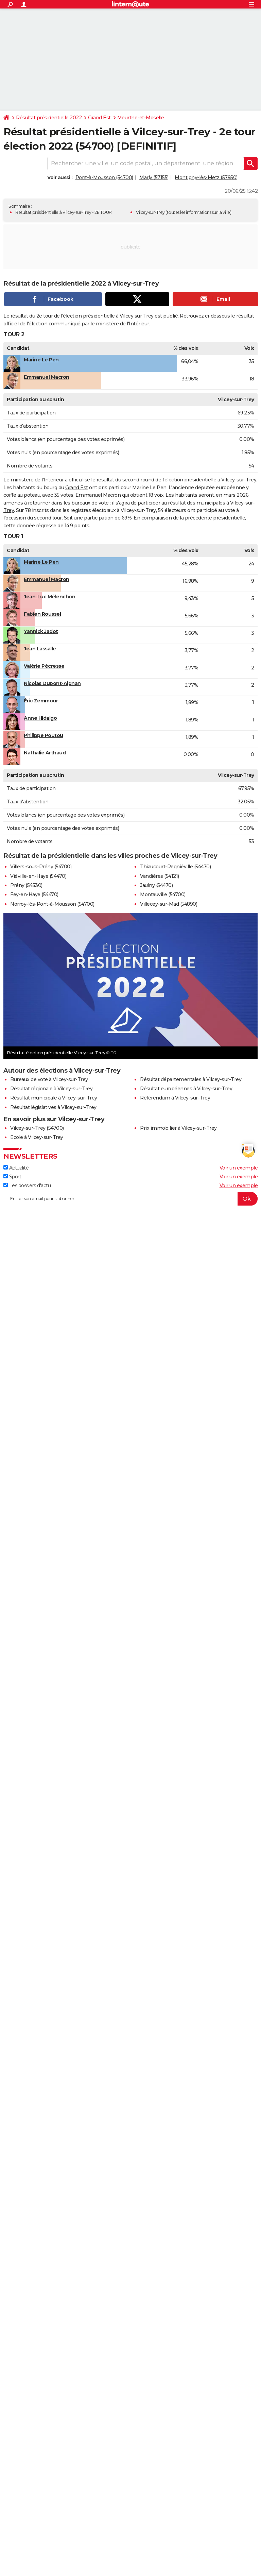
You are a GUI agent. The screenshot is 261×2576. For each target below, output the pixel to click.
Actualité (16, 1168)
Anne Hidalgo (40, 718)
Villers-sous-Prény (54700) (40, 867)
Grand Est (99, 118)
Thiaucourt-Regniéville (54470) (175, 867)
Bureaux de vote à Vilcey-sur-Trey (49, 1079)
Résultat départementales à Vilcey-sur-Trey (190, 1079)
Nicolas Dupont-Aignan (52, 683)
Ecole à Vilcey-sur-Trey (36, 1137)
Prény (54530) (26, 885)
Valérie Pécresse (44, 666)
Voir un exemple (239, 1168)
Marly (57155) (154, 177)
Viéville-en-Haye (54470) (38, 876)
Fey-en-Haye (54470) (34, 894)
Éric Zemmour (41, 701)
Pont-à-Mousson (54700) (104, 177)
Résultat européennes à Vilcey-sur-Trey (186, 1089)
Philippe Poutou (43, 735)
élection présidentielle (190, 480)
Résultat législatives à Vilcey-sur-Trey (53, 1107)
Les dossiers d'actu (27, 1185)
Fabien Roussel (42, 614)
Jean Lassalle (40, 649)
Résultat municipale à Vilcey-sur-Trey (53, 1098)
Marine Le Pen (41, 360)
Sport (12, 1177)
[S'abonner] (130, 1199)
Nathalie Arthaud (45, 753)
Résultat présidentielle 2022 (49, 118)
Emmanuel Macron (46, 377)
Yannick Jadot (41, 631)
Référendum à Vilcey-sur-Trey (175, 1098)
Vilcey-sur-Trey (150, 212)
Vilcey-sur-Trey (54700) (37, 1128)
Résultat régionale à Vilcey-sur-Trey (51, 1089)
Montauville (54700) (163, 894)
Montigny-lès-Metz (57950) (206, 177)
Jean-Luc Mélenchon (49, 597)
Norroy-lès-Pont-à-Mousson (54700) (52, 904)
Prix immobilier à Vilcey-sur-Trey (178, 1128)
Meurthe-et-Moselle (140, 118)
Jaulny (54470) (156, 885)
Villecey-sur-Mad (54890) (168, 904)
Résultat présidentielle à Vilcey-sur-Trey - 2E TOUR (63, 212)
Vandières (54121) (159, 876)
